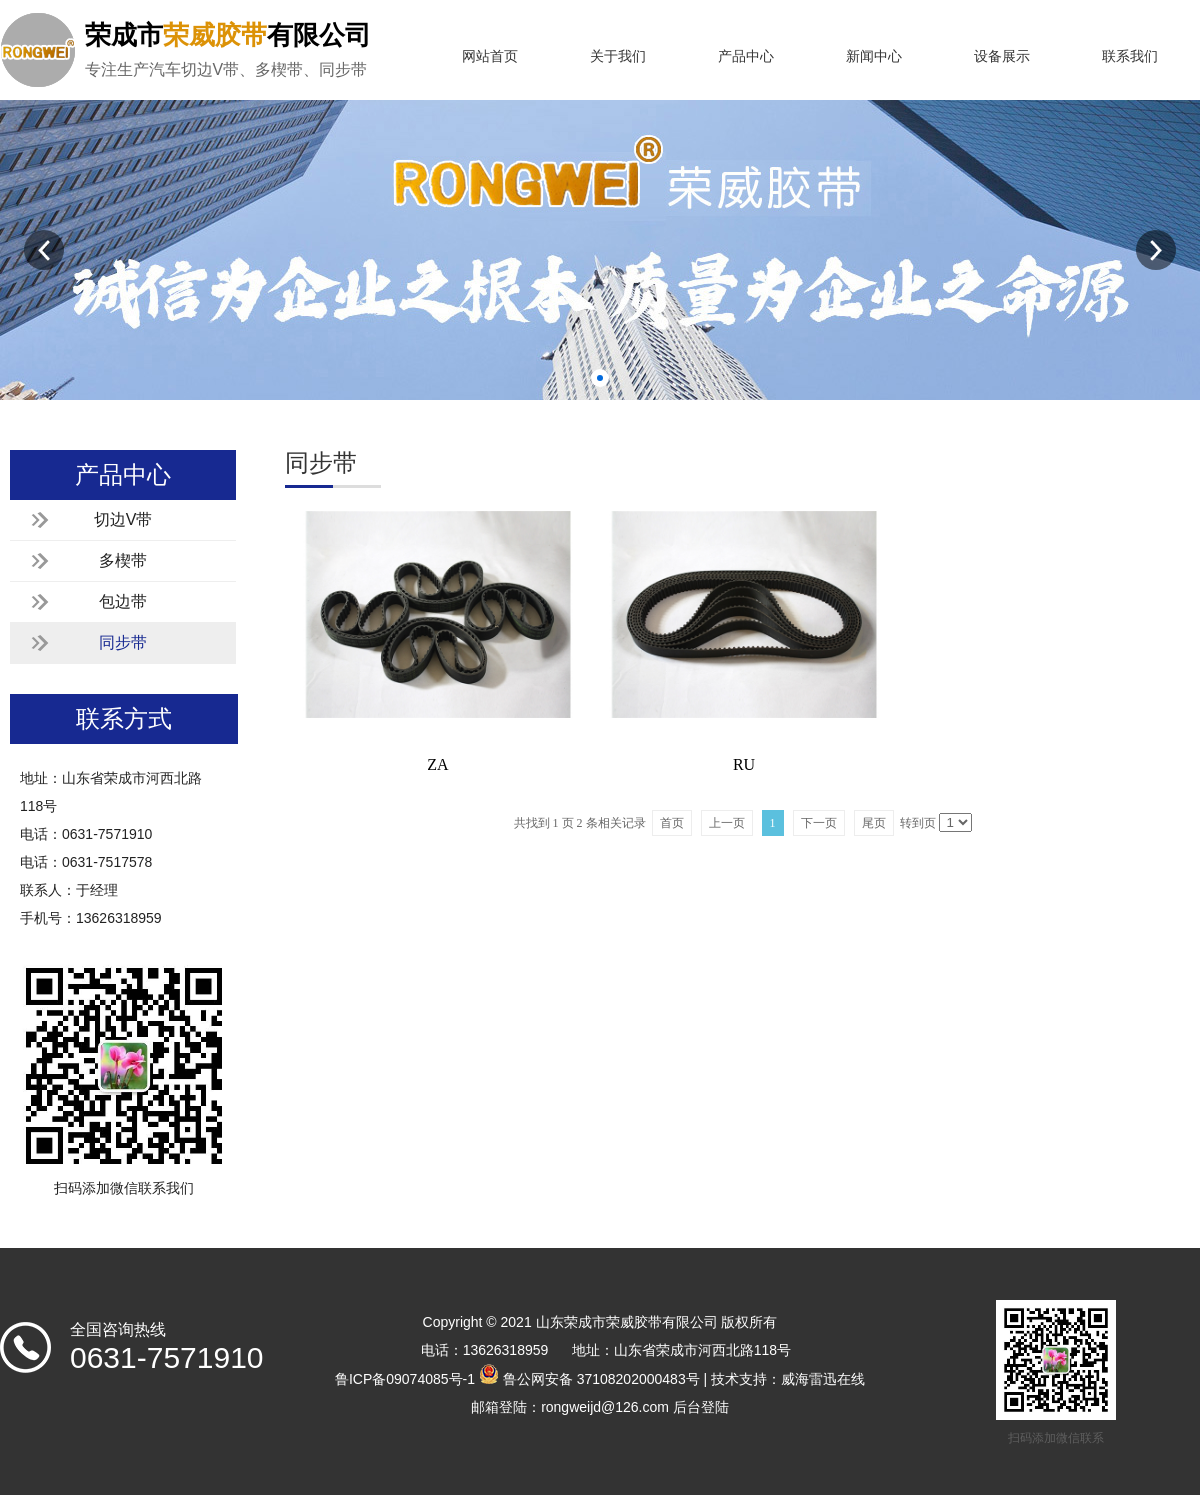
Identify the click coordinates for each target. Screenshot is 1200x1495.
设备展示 (1002, 56)
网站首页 (490, 56)
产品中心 (746, 56)
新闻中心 (874, 56)
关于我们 (618, 56)
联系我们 (1130, 56)
